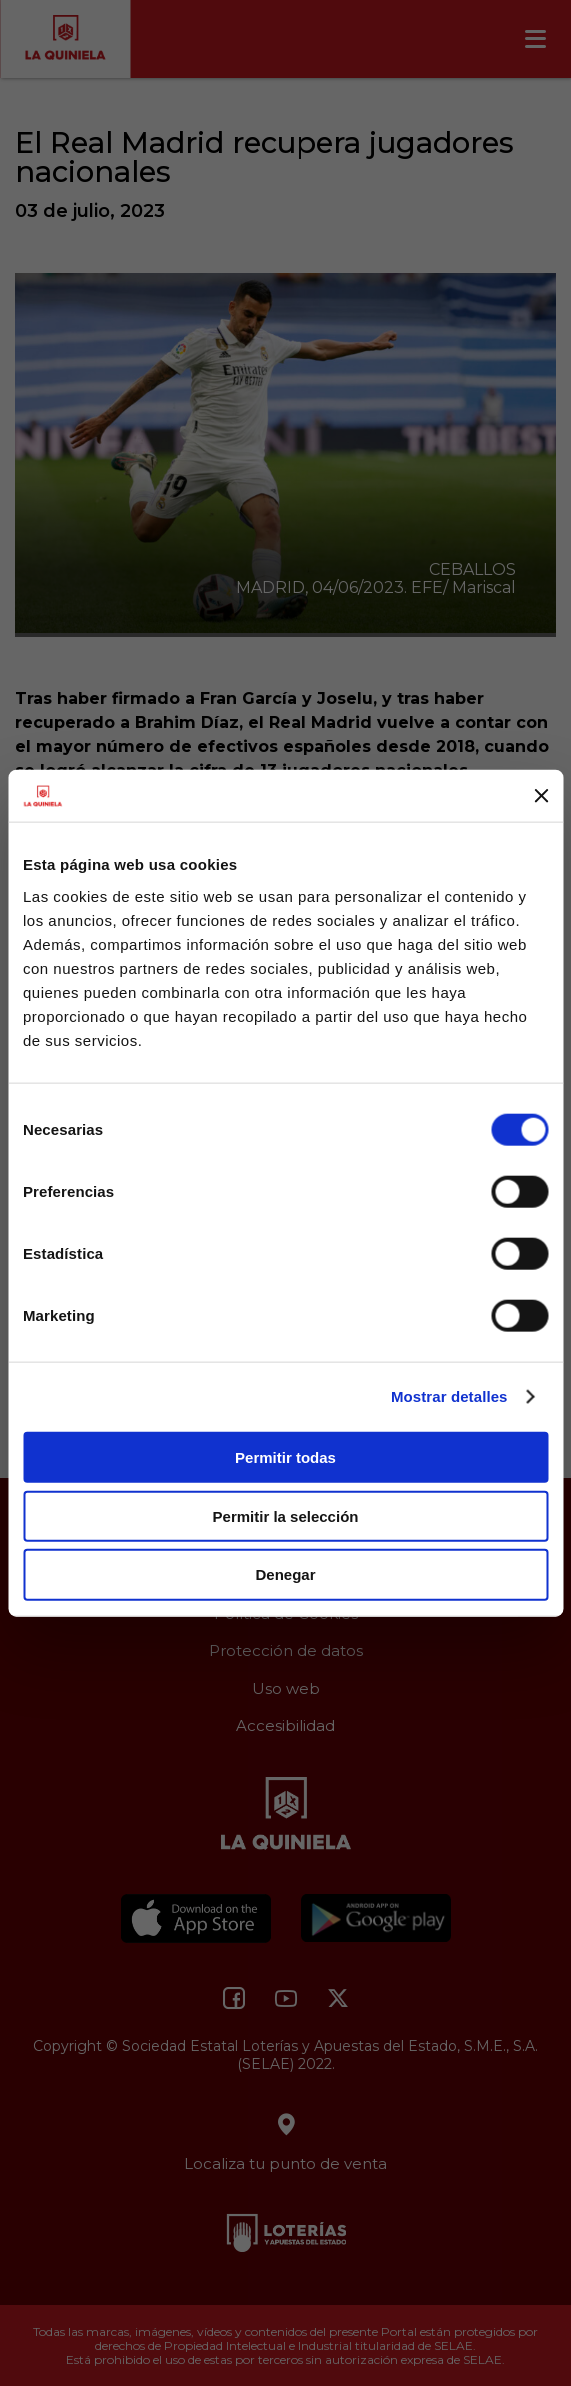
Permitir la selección (286, 1515)
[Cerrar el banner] (541, 796)
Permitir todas (285, 1457)
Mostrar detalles (449, 1396)
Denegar (285, 1574)
